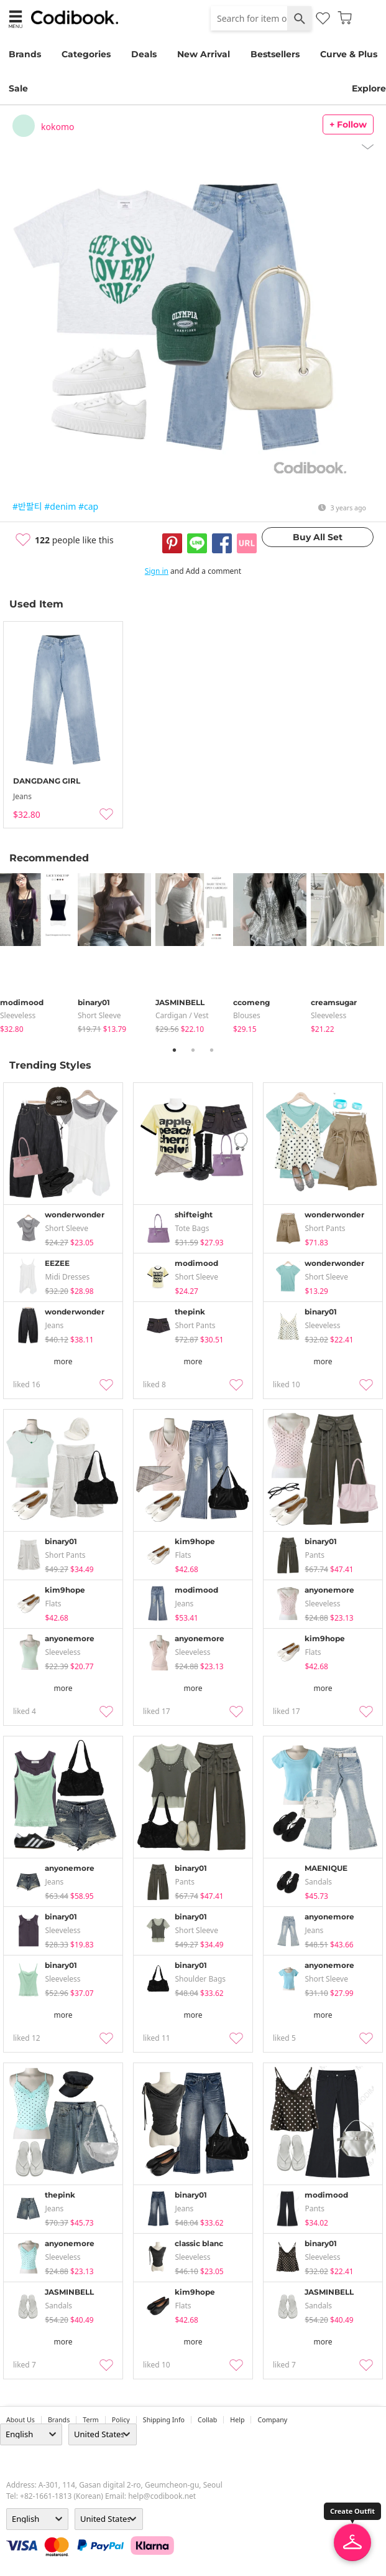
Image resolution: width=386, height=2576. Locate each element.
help (237, 2419)
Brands (25, 54)
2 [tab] (193, 1050)
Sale (18, 88)
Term (91, 2419)
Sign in (156, 571)
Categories (86, 54)
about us (20, 2419)
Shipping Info (164, 2419)
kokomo (57, 127)
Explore (369, 88)
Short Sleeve (99, 1015)
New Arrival (203, 54)
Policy (121, 2419)
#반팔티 (27, 506)
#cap (88, 506)
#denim (60, 506)
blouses (246, 1015)
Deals (144, 54)
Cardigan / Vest (182, 1015)
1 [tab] (174, 1050)
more (63, 1361)
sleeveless (17, 1015)
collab (207, 2419)
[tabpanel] (39, 954)
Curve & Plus (348, 54)
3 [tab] (212, 1050)
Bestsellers (275, 54)
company (272, 2419)
